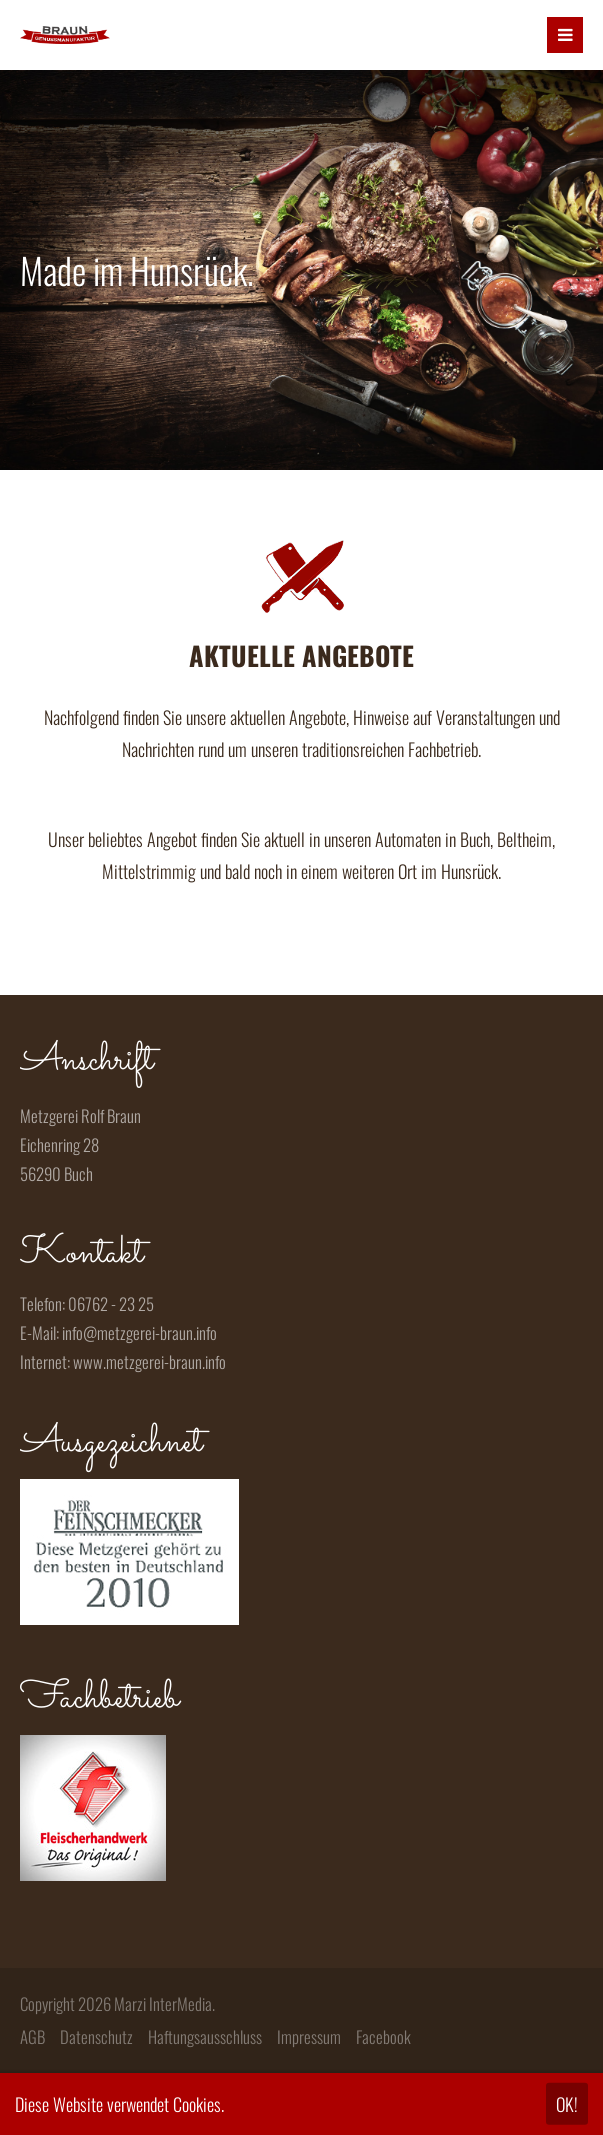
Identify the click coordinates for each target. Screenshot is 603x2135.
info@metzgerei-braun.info (139, 1332)
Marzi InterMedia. (164, 2003)
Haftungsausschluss (205, 2036)
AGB (32, 2036)
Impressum (309, 2036)
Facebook (383, 2036)
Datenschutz (96, 2036)
